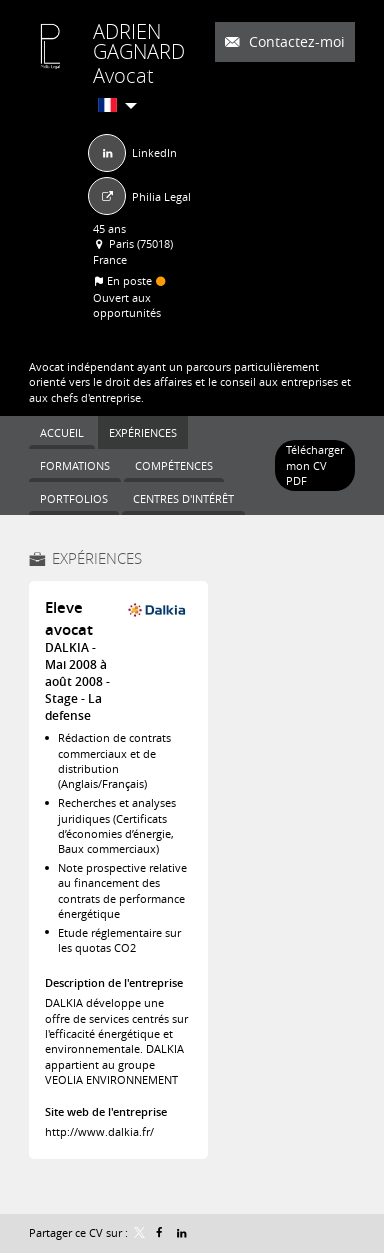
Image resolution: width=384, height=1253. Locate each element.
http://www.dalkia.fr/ (99, 1131)
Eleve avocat (69, 618)
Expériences (97, 558)
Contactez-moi (295, 41)
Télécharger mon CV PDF (315, 465)
